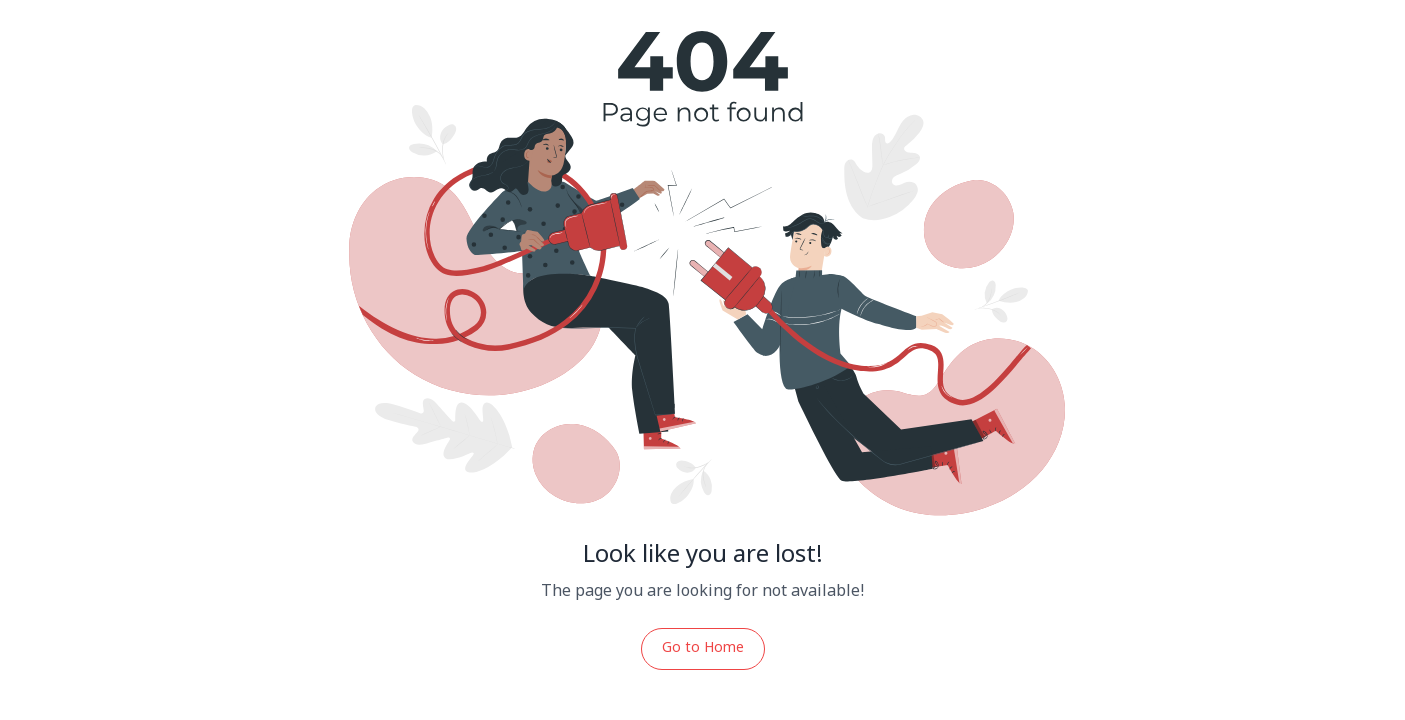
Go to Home (703, 648)
